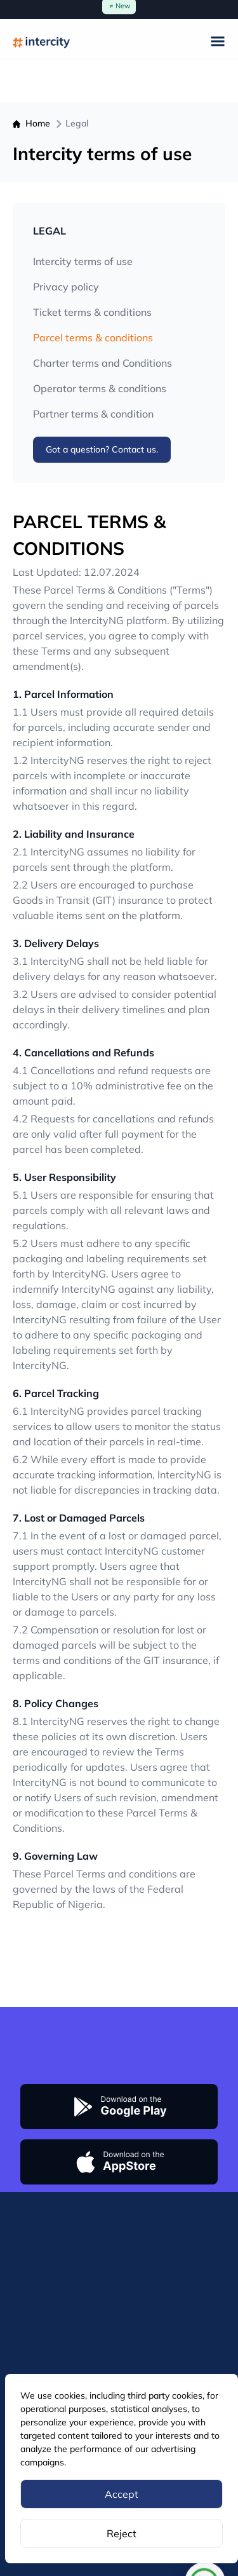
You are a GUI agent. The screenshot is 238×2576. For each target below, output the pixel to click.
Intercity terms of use (83, 261)
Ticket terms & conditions (92, 312)
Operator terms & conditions (99, 388)
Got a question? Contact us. (102, 449)
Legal (76, 123)
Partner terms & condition (93, 413)
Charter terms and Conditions (102, 363)
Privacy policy (66, 286)
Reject (121, 2533)
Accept (121, 2494)
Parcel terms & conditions (93, 337)
